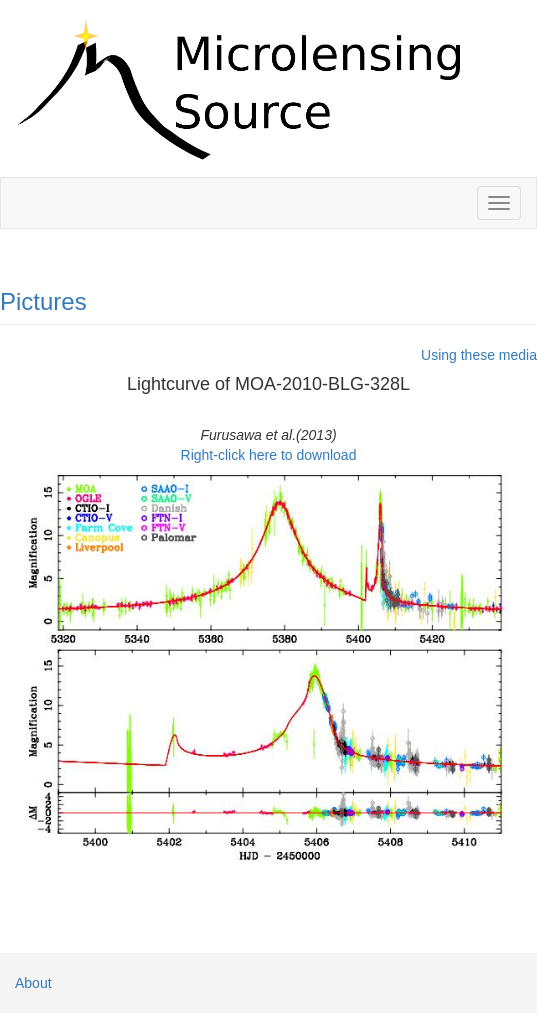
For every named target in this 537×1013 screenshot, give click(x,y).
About (33, 983)
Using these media (479, 355)
